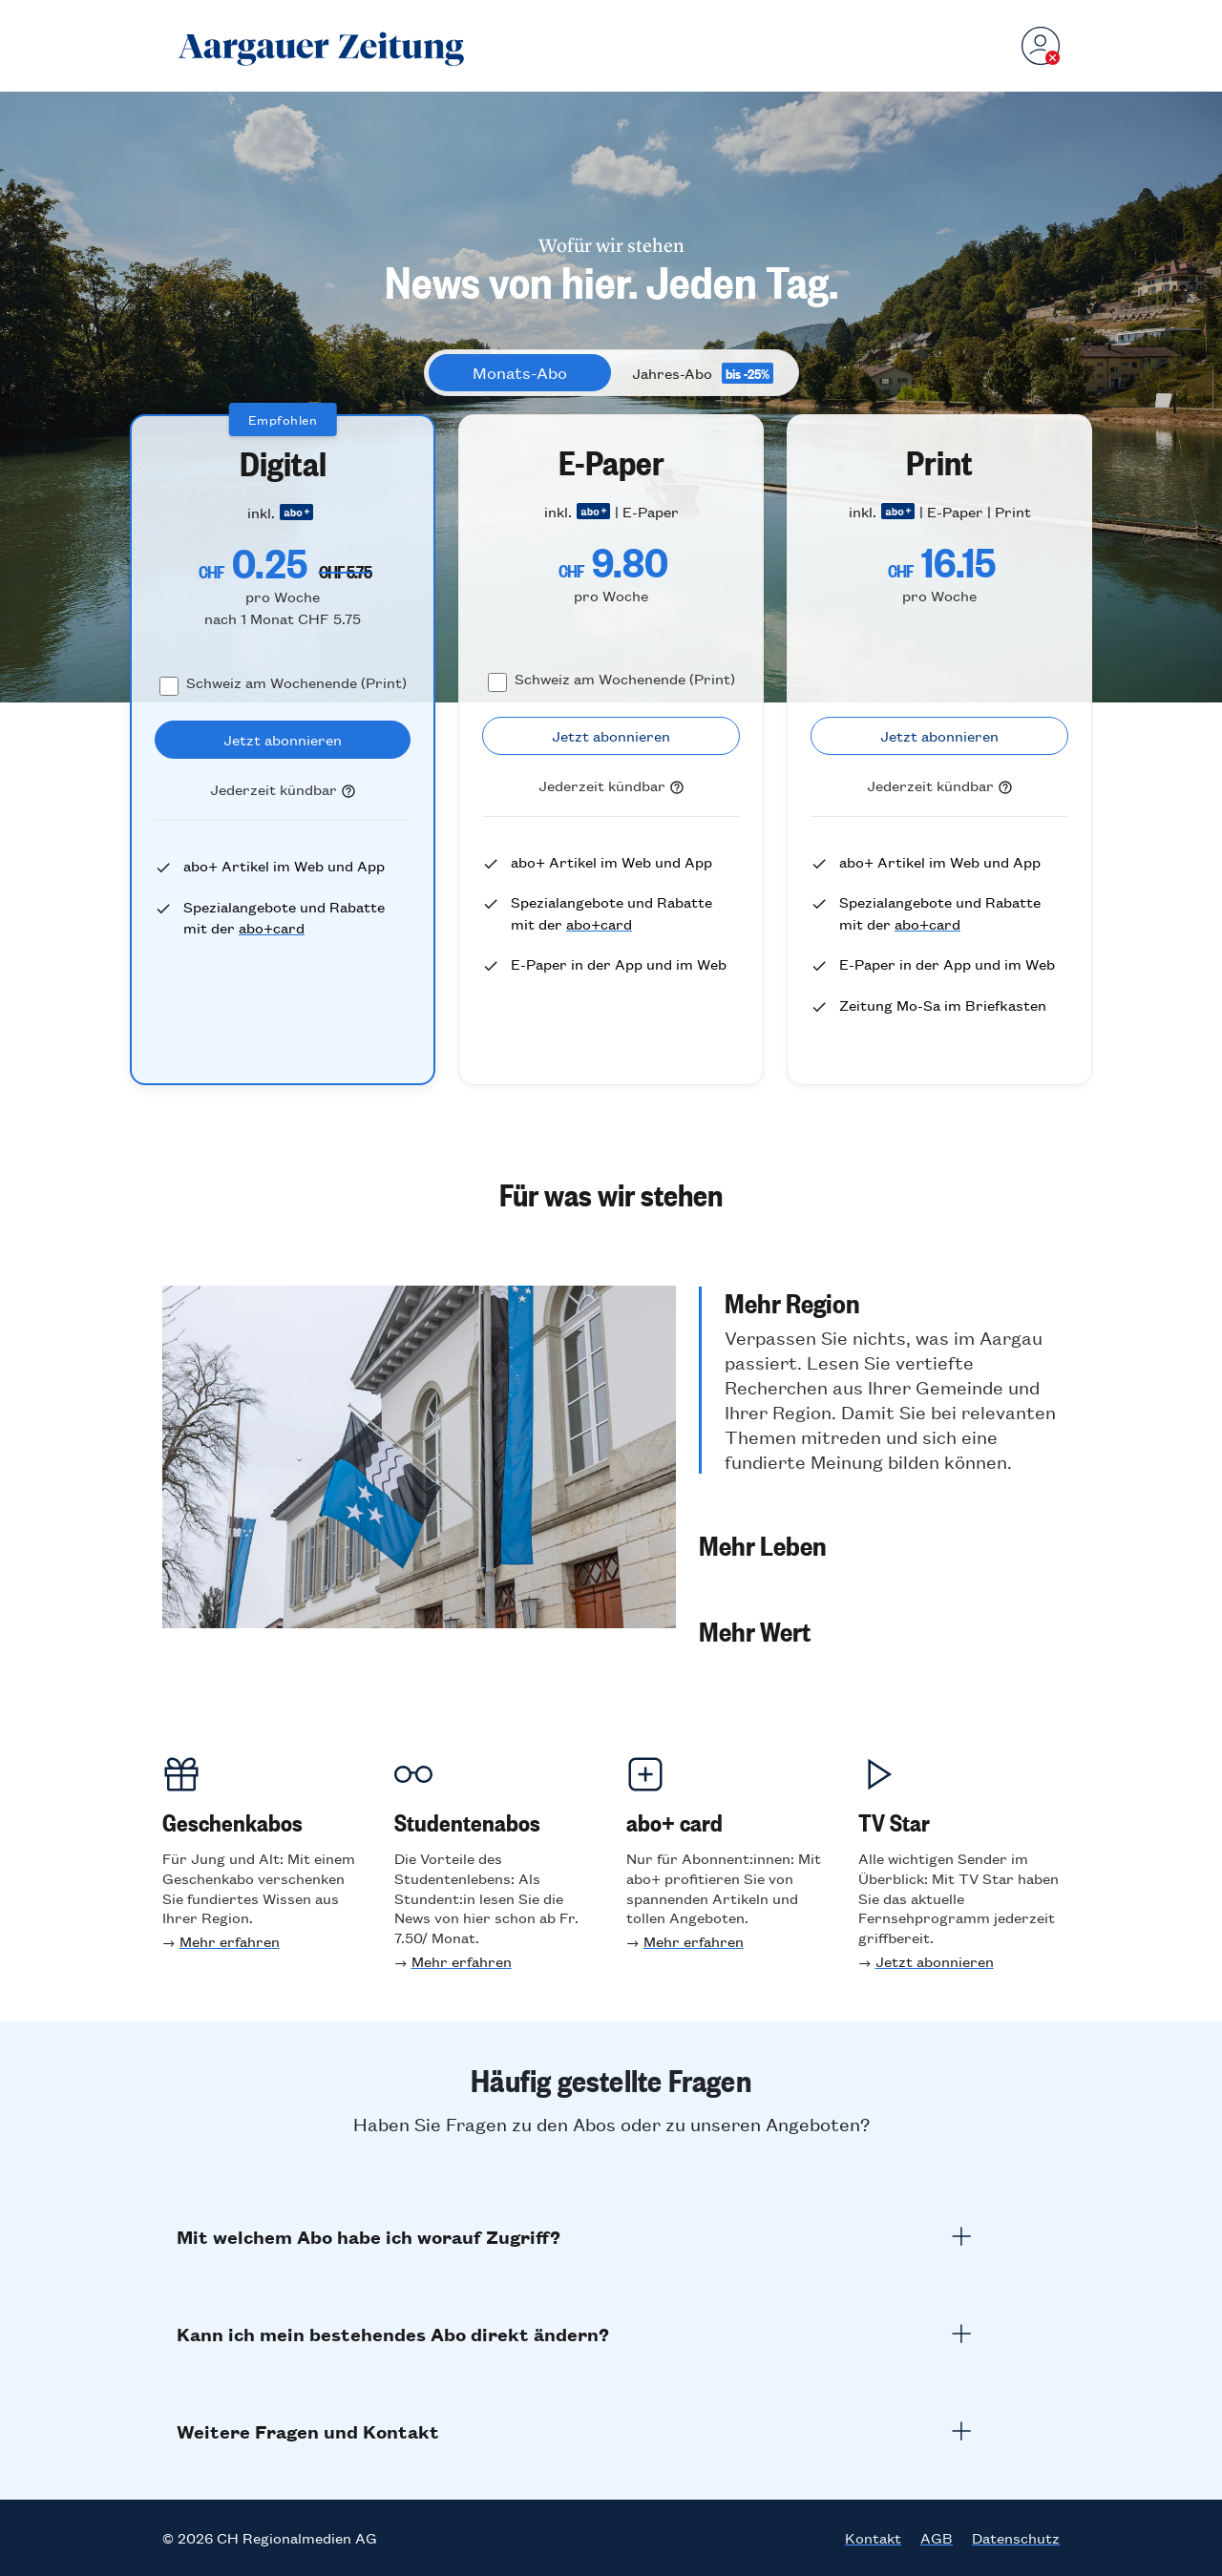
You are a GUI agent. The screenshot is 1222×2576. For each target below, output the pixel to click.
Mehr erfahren (229, 1941)
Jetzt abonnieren (934, 1961)
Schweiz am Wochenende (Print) (296, 682)
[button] (879, 1380)
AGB (936, 2537)
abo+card (272, 927)
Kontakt (873, 2537)
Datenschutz (1016, 2537)
